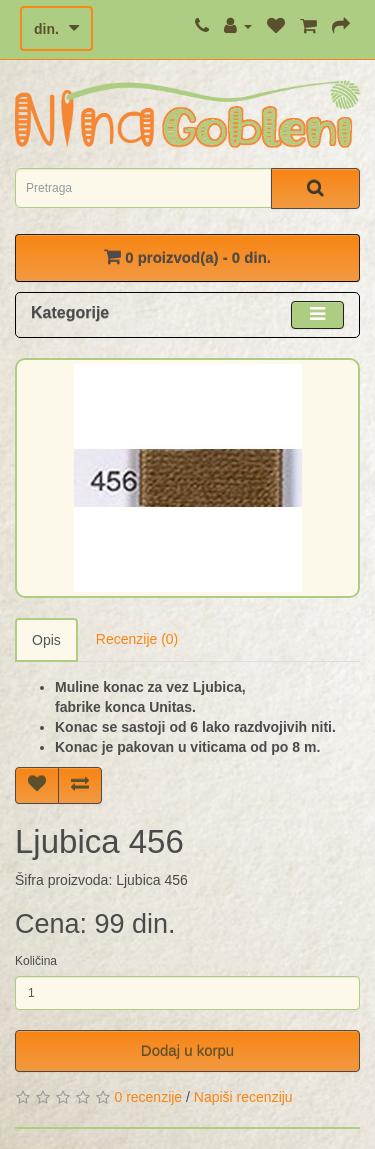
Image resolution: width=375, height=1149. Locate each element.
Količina (36, 961)
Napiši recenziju (243, 1097)
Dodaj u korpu (187, 1050)
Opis (46, 640)
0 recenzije (148, 1097)
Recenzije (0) (137, 639)
